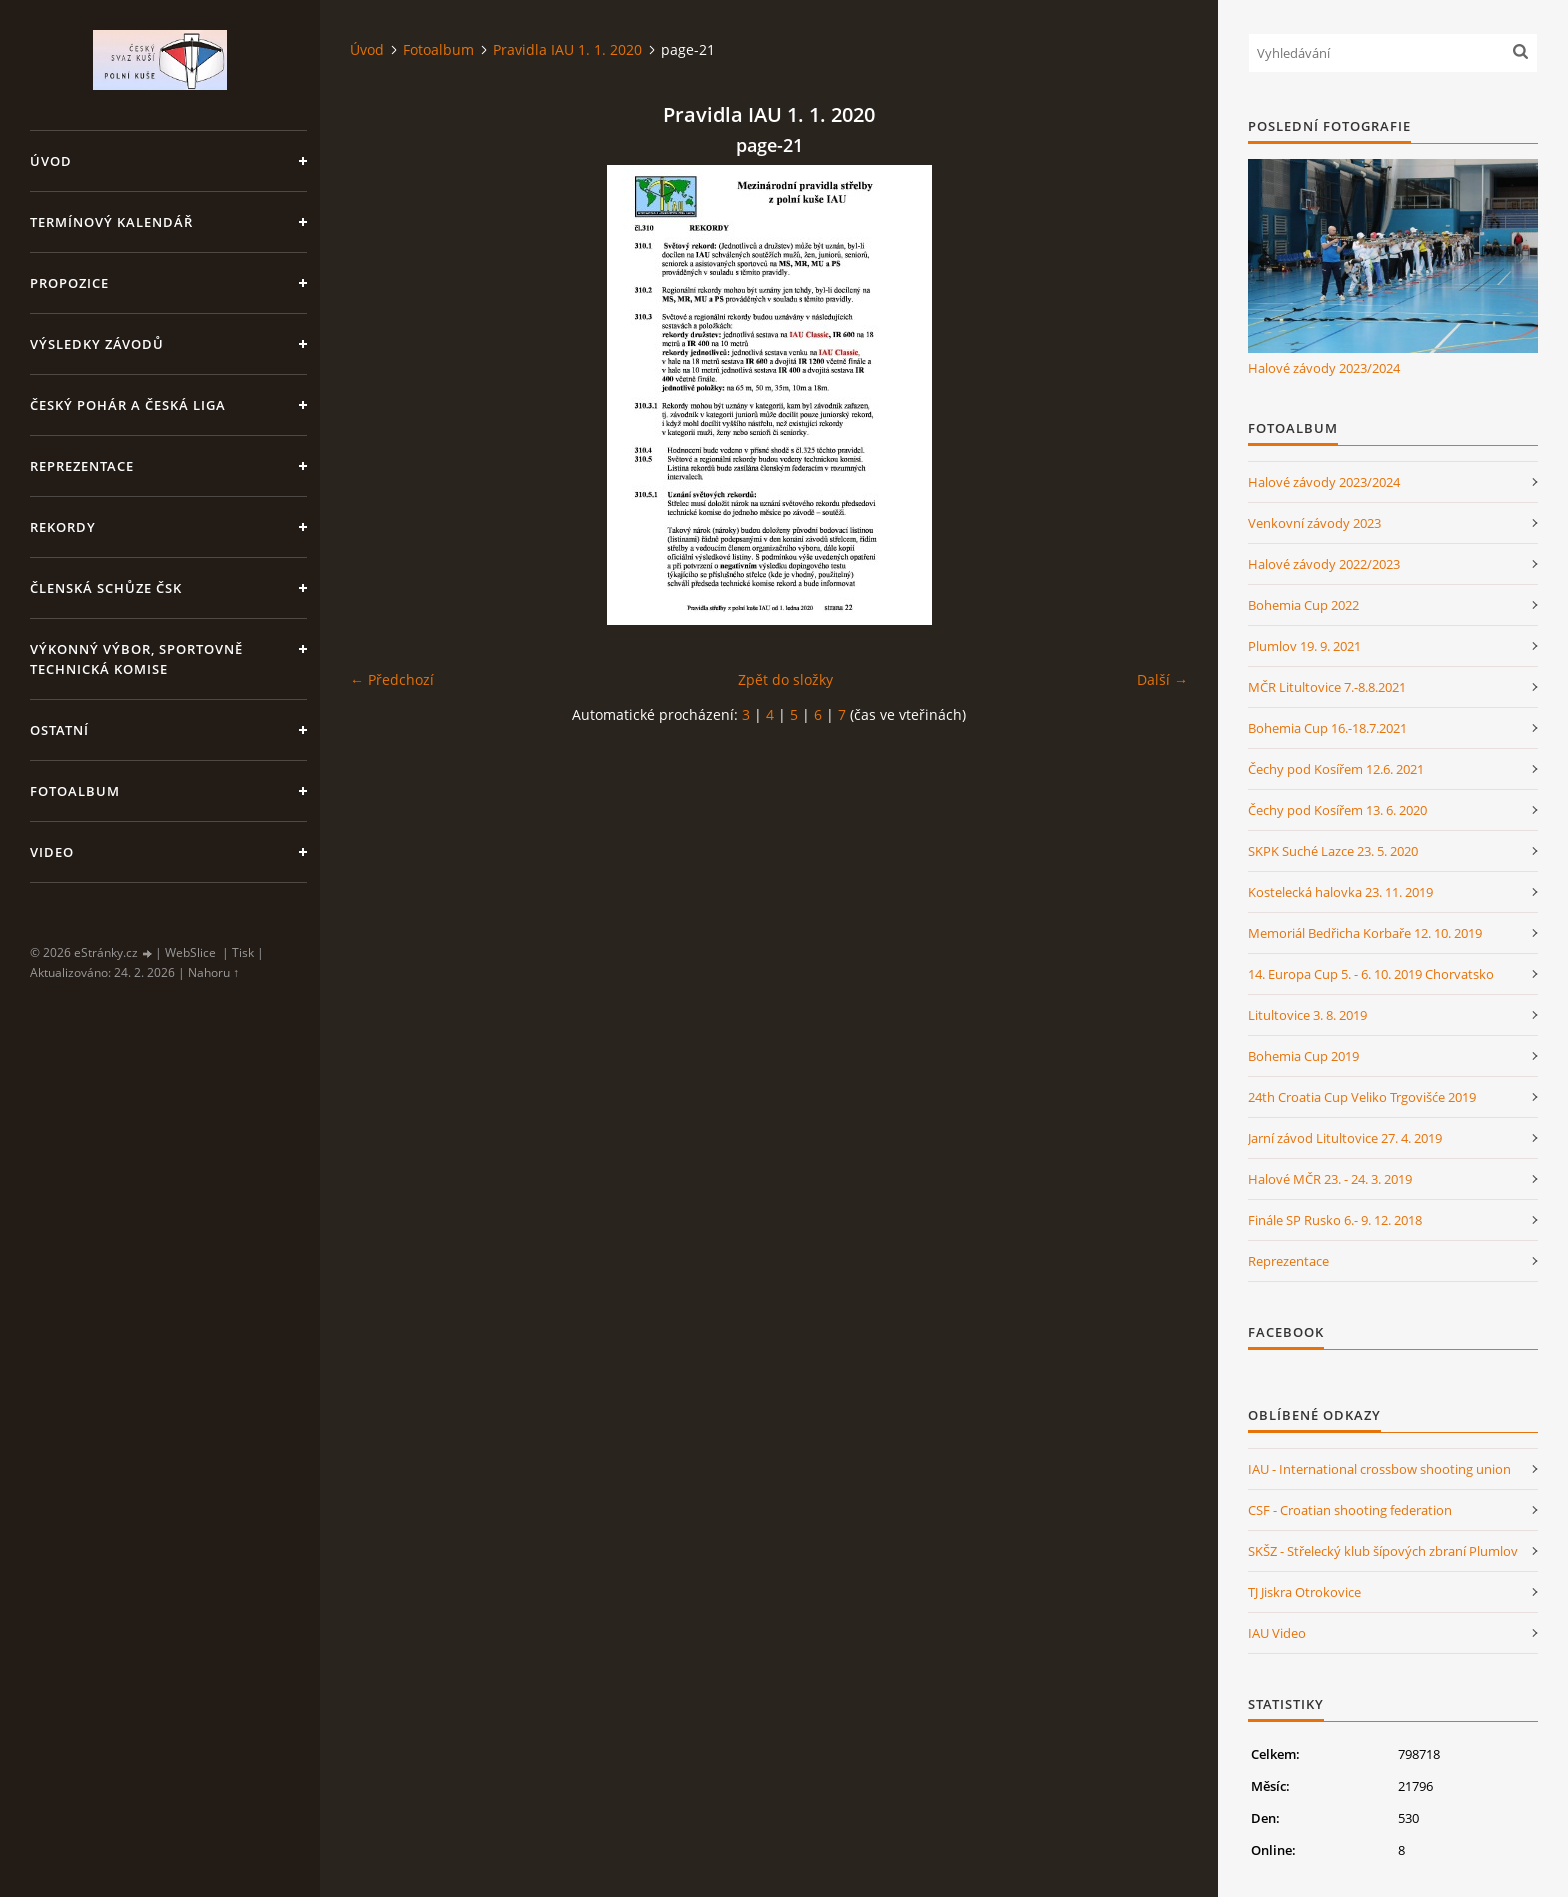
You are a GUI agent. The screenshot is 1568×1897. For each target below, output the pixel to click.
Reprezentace (82, 466)
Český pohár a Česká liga (128, 405)
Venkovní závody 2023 (1314, 523)
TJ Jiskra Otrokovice (1304, 1592)
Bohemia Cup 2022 (1303, 605)
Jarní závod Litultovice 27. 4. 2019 (1345, 1138)
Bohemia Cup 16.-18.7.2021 (1327, 728)
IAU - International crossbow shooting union (1379, 1469)
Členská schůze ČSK (106, 588)
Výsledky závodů (97, 344)
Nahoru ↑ (213, 972)
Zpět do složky (785, 679)
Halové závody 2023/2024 (1324, 368)
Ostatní (59, 730)
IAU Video (1277, 1633)
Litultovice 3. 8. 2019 (1307, 1015)
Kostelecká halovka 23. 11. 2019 (1340, 892)
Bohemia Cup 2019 (1303, 1056)
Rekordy (63, 527)
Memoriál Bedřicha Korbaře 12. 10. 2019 (1365, 933)
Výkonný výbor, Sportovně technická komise (136, 659)
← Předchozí (392, 679)
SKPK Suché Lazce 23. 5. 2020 (1333, 851)
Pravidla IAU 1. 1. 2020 (567, 49)
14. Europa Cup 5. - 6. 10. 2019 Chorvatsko (1371, 974)
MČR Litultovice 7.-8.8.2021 (1327, 687)
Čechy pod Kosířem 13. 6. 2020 (1337, 810)
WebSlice (190, 952)
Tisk (243, 952)
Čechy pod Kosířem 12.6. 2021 (1336, 769)
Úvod (51, 161)
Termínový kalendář (111, 222)
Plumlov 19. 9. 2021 (1304, 646)
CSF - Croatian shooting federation (1350, 1510)
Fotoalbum (75, 791)
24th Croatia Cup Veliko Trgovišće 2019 (1362, 1097)
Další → (1162, 679)
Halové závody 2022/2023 (1324, 564)
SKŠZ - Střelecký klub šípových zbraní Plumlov (1383, 1551)
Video (52, 852)
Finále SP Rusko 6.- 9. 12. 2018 (1335, 1220)
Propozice (69, 283)
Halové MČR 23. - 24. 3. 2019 (1330, 1179)
